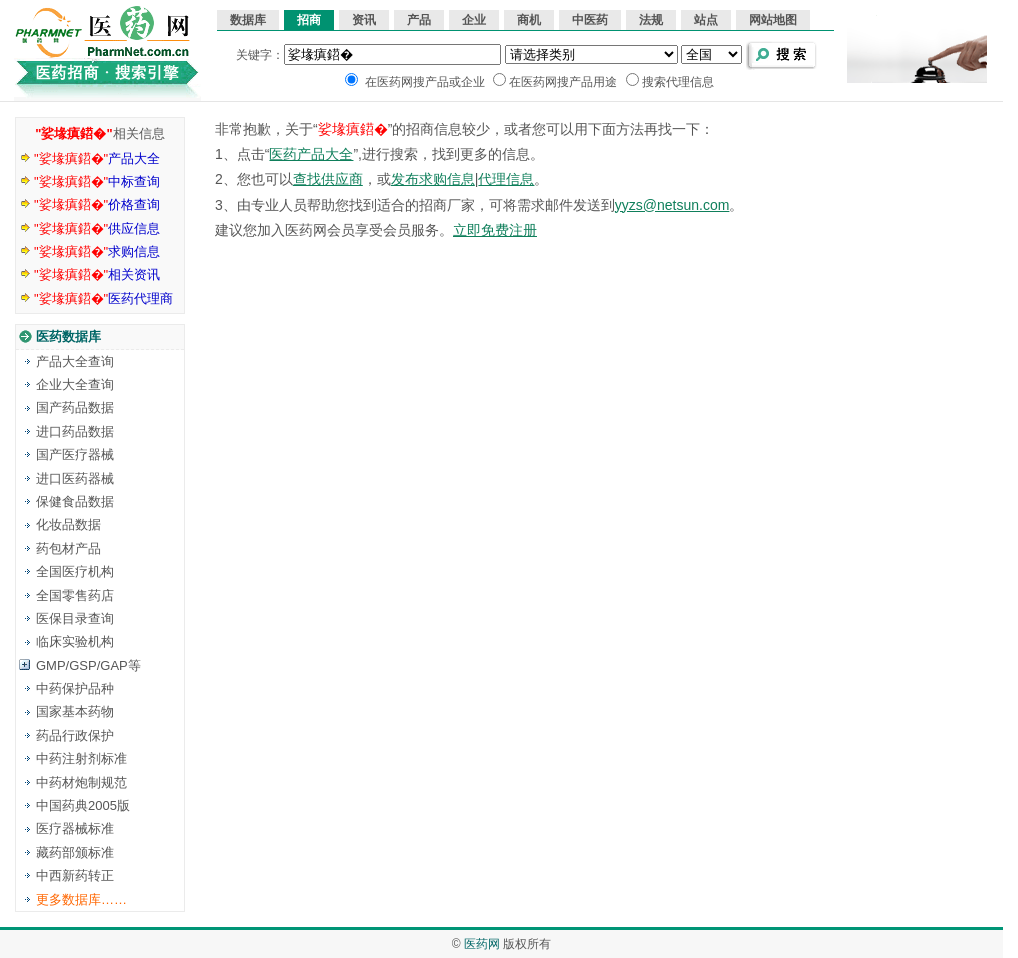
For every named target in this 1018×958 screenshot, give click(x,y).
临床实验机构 (75, 641)
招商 (309, 20)
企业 (474, 20)
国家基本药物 (75, 711)
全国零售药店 (75, 595)
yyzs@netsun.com (672, 205)
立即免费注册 (495, 230)
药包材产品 (68, 548)
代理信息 (506, 179)
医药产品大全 (311, 154)
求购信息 (97, 251)
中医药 (590, 20)
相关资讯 (97, 274)
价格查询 (97, 204)
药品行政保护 (75, 735)
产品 (419, 20)
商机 (529, 20)
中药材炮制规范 (81, 782)
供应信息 (97, 228)
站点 (706, 20)
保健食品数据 (75, 501)
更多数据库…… (81, 899)
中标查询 (97, 181)
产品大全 (97, 158)
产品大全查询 (75, 361)
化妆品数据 (68, 524)
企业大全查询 (75, 384)
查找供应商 (328, 179)
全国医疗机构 (75, 571)
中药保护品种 (75, 688)
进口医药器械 (75, 478)
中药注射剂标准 (81, 758)
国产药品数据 (75, 407)
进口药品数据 (75, 431)
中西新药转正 (75, 875)
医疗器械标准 (75, 828)
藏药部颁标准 (75, 852)
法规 (651, 20)
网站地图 (773, 20)
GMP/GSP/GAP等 (88, 665)
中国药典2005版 (83, 805)
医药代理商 (103, 298)
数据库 (248, 20)
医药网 (482, 944)
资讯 (364, 20)
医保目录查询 (75, 618)
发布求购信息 (433, 179)
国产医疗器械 (75, 454)
